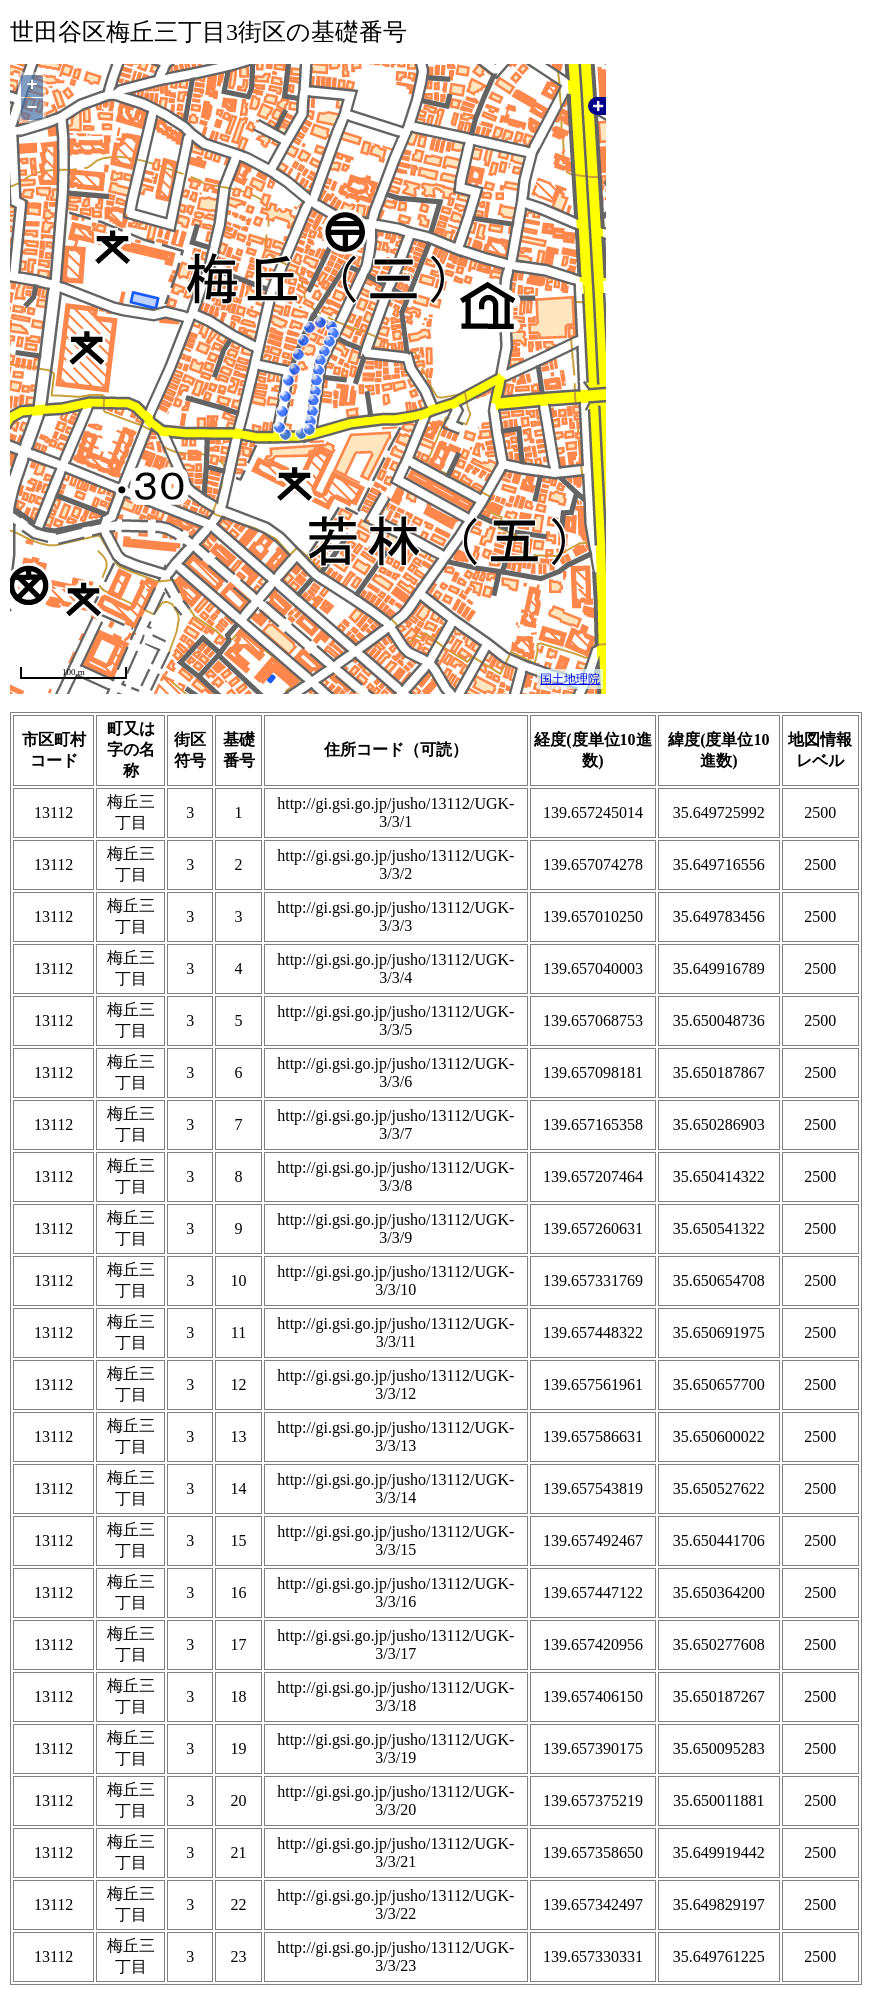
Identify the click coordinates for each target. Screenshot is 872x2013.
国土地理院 (570, 679)
